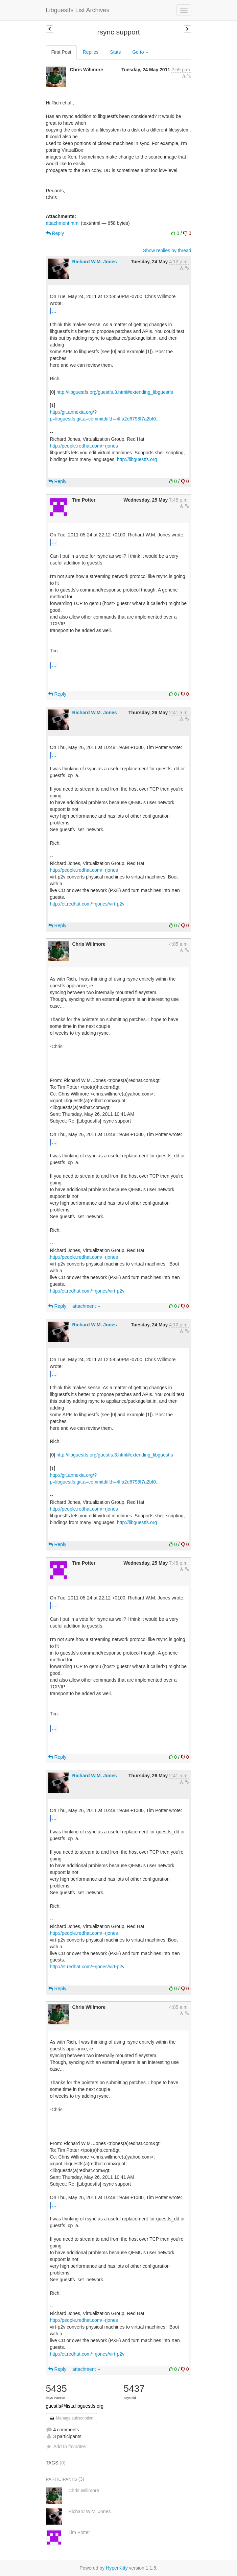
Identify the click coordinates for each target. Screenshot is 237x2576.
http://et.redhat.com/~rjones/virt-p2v (87, 904)
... (54, 311)
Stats (115, 52)
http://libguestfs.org (137, 459)
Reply (55, 233)
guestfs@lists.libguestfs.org (75, 2406)
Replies (91, 52)
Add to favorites (66, 2446)
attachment (86, 1306)
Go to (140, 52)
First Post (61, 52)
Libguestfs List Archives (78, 10)
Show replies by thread (167, 250)
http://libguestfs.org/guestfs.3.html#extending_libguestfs (114, 392)
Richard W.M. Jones (94, 261)
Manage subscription (72, 2418)
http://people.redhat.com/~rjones (84, 446)
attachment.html (63, 223)
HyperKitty (117, 2568)
